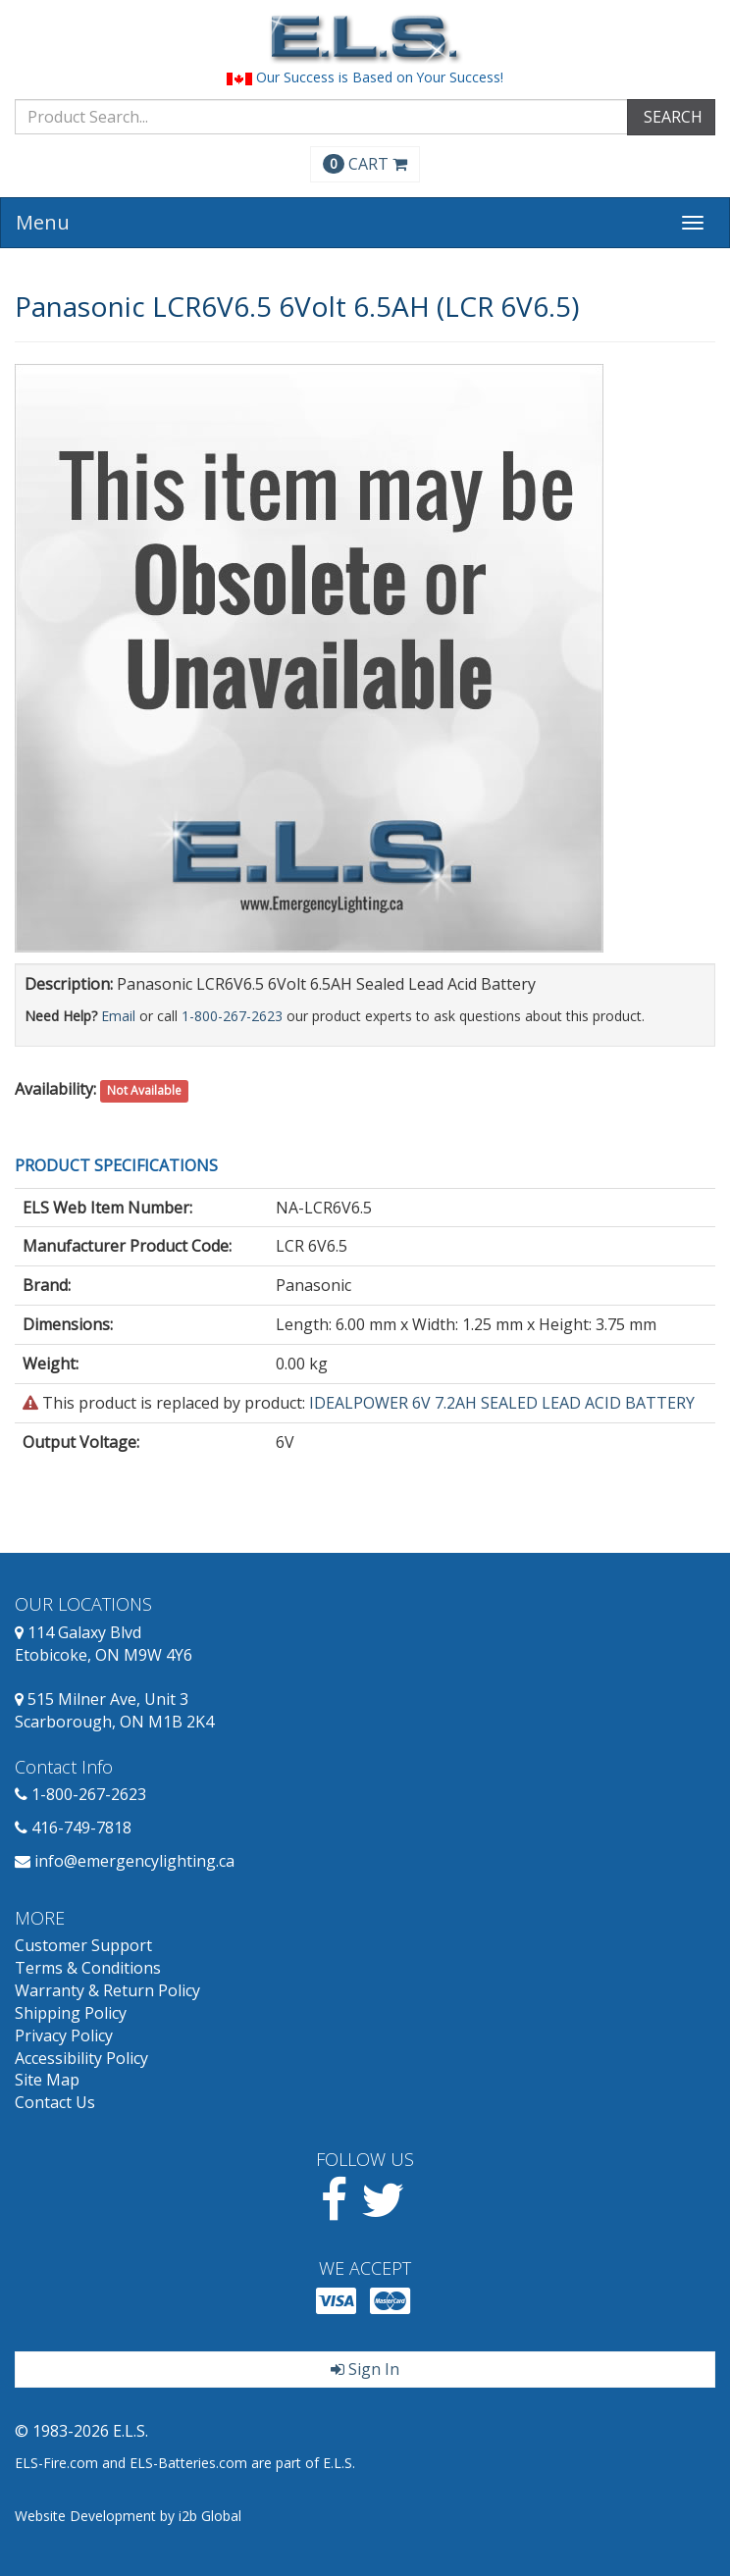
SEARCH (671, 117)
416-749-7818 (81, 1827)
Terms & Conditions (88, 1968)
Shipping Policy (71, 2013)
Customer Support (83, 1945)
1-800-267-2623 (232, 1015)
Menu (43, 222)
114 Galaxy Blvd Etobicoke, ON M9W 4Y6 (103, 1644)
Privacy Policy (64, 2035)
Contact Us (55, 2102)
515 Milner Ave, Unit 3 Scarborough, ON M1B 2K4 (114, 1710)
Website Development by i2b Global (128, 2515)
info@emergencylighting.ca (134, 1861)
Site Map (47, 2079)
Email (118, 1015)
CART (365, 164)
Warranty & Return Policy (107, 1990)
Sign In (365, 2369)
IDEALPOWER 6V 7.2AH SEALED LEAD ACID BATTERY (502, 1403)
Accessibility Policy (81, 2058)
